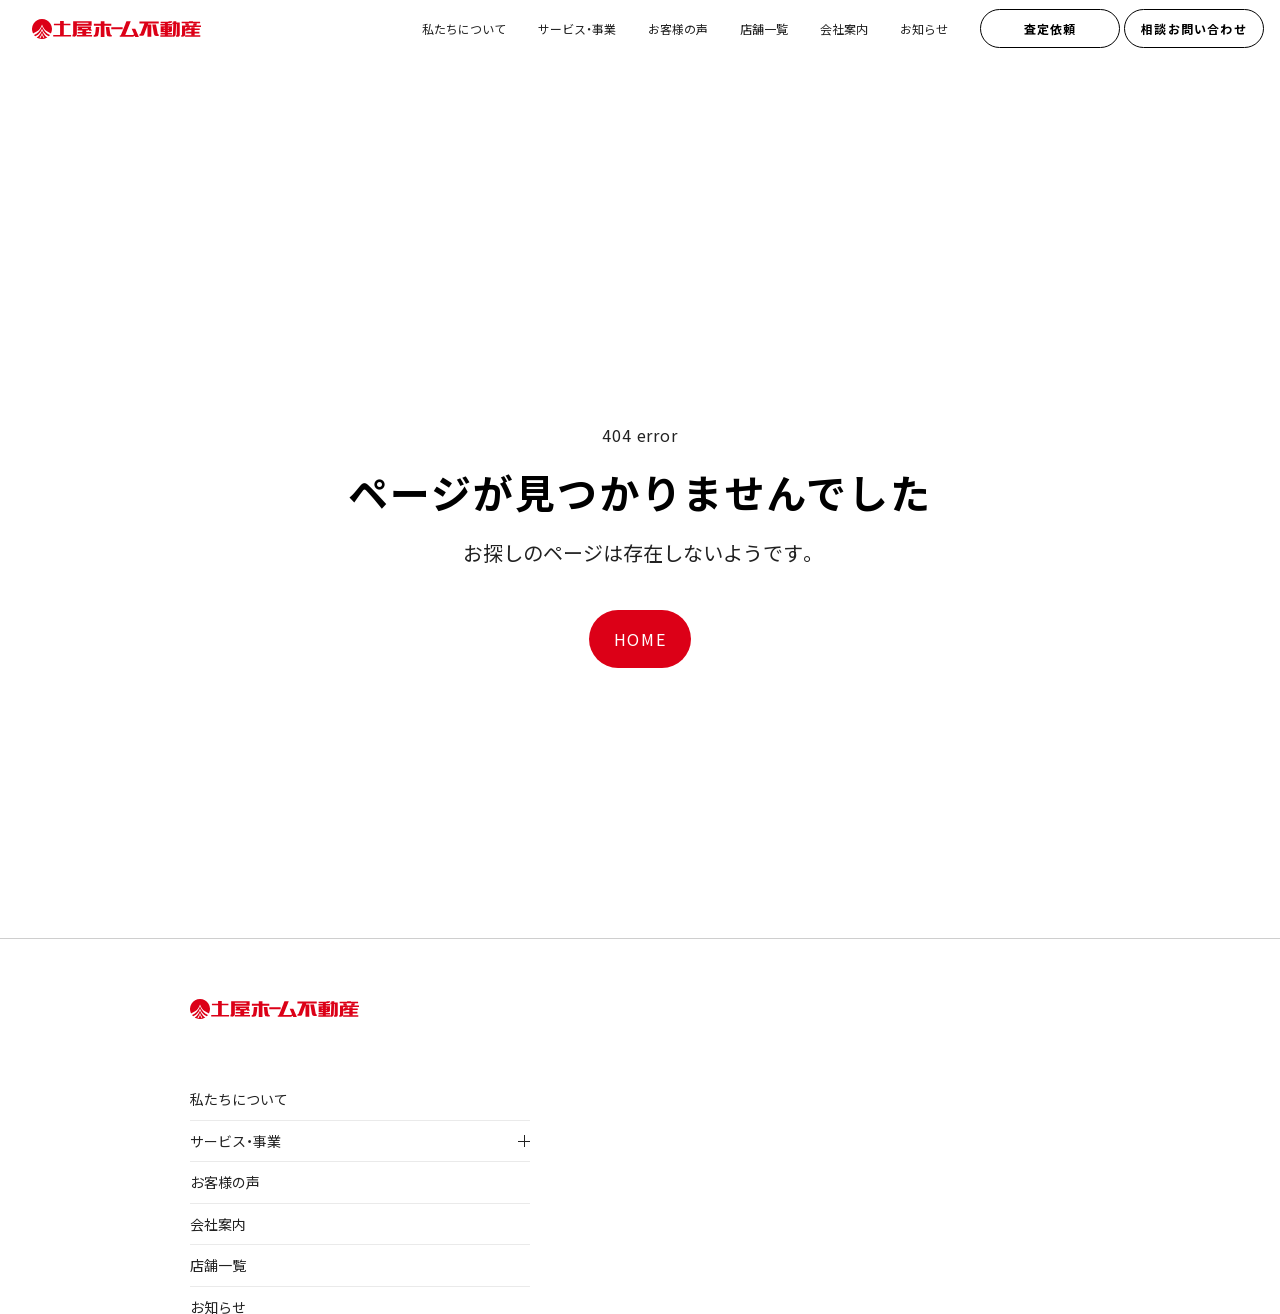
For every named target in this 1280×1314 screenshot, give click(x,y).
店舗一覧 (764, 28)
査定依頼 (1050, 28)
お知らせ (924, 28)
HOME (640, 639)
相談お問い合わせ (1194, 28)
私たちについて (464, 28)
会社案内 (844, 28)
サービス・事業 (577, 28)
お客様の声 (678, 28)
